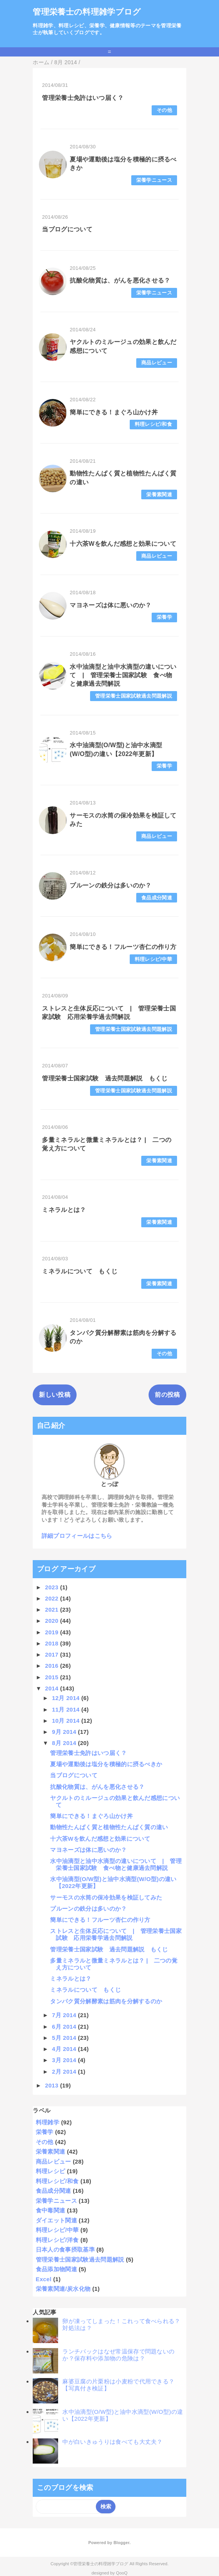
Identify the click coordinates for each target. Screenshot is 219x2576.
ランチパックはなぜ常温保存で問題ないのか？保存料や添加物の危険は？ (118, 2355)
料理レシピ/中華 (153, 959)
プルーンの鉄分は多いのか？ (110, 885)
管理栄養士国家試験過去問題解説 (133, 696)
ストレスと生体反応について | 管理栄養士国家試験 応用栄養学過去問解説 (116, 1934)
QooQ (121, 2573)
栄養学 (164, 617)
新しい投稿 (54, 1394)
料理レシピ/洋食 (57, 2240)
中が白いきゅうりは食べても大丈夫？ (112, 2441)
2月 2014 (65, 2071)
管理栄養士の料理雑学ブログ (87, 11)
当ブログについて (67, 229)
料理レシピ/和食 (153, 424)
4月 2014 (65, 2049)
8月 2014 (65, 1743)
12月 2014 (66, 1698)
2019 (52, 1632)
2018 (52, 1643)
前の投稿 (167, 1394)
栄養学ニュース (154, 180)
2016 (52, 1665)
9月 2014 (65, 1731)
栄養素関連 (159, 494)
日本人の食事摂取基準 (65, 2249)
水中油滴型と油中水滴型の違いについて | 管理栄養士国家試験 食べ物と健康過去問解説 (123, 675)
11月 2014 (66, 1709)
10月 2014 (66, 1720)
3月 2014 (65, 2060)
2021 (52, 1609)
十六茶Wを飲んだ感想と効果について (123, 543)
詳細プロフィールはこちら (77, 1535)
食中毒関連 (50, 2210)
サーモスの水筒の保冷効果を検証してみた (106, 1897)
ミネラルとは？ (64, 1210)
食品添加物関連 (56, 2269)
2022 (52, 1598)
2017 (52, 1654)
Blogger (121, 2542)
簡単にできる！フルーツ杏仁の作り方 (123, 947)
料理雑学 (47, 2122)
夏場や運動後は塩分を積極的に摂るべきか (106, 1764)
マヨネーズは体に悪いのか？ (110, 605)
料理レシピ (50, 2171)
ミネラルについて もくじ (79, 1271)
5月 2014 (65, 2037)
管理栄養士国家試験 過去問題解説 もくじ (104, 1078)
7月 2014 (65, 2015)
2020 (52, 1620)
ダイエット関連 (56, 2220)
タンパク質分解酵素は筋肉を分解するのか (106, 2001)
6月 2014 (65, 2026)
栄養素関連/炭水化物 (63, 2288)
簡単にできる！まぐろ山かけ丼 (113, 412)
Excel (44, 2279)
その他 (164, 110)
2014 (52, 1688)
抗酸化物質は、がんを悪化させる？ (120, 280)
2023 (52, 1587)
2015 (52, 1677)
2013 (52, 2085)
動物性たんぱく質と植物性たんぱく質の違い (109, 1827)
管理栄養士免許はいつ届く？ (83, 98)
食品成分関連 (156, 898)
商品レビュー (156, 363)
